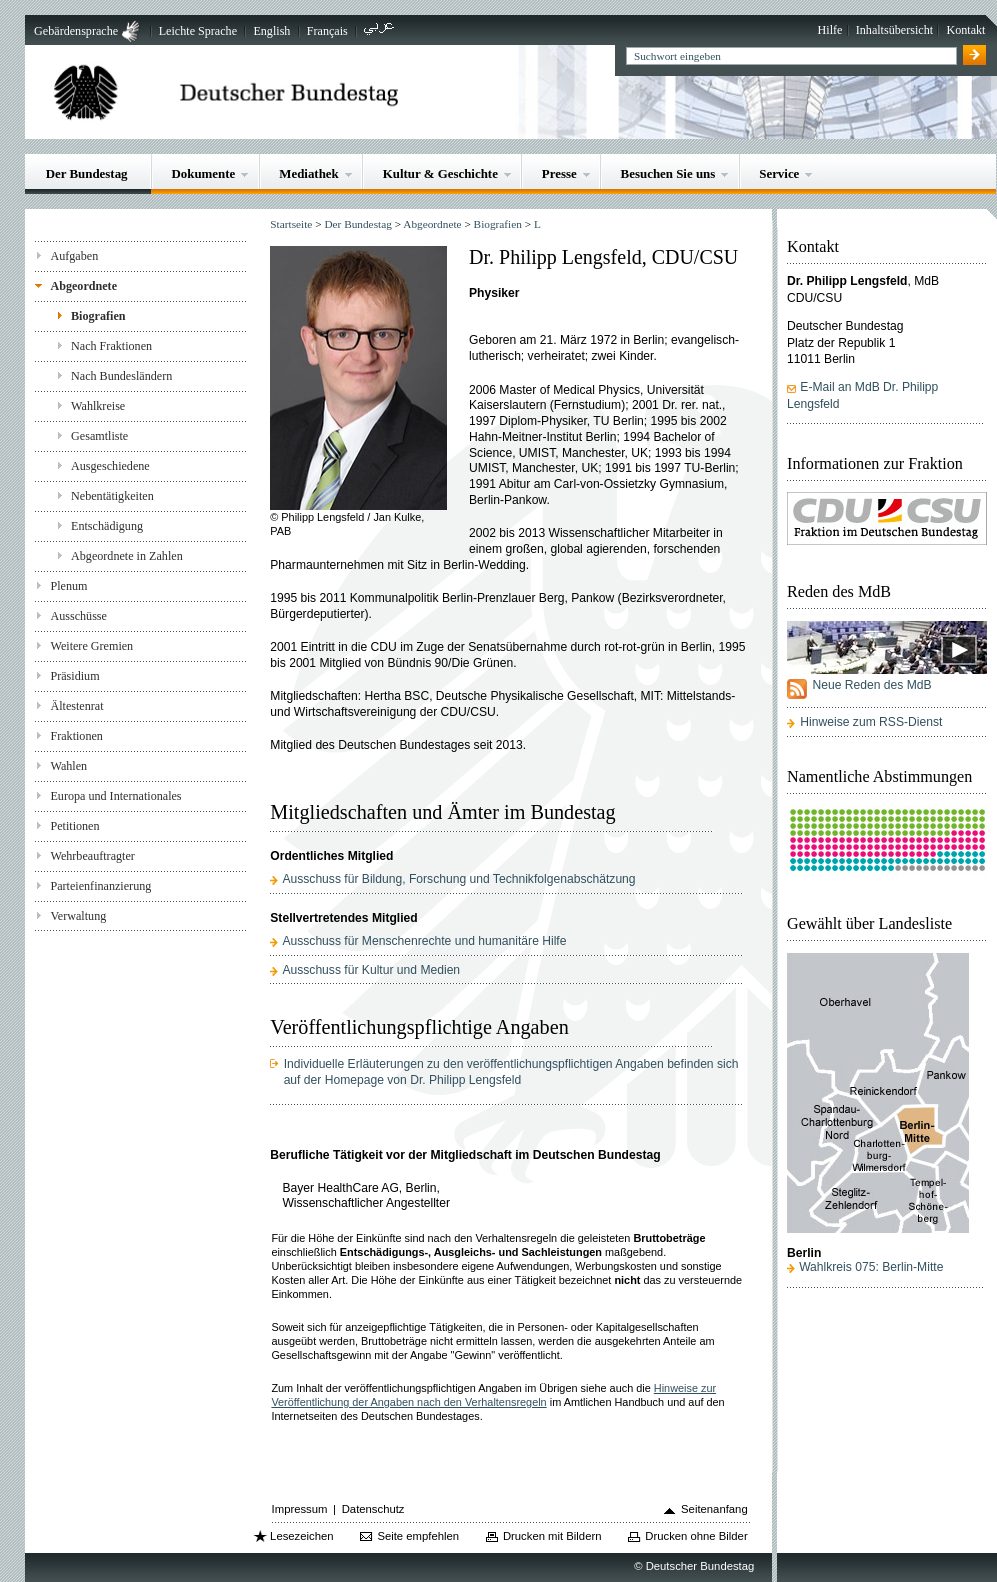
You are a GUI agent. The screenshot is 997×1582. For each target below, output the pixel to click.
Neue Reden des (871, 685)
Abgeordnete (83, 286)
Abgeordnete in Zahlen (127, 556)
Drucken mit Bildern (552, 1536)
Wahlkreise (98, 406)
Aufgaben (74, 256)
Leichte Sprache (198, 31)
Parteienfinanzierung (100, 886)
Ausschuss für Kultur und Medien (371, 970)
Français (327, 31)
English (271, 31)
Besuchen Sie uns (668, 173)
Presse (559, 173)
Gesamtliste (99, 436)
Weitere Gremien (91, 646)
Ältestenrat (76, 706)
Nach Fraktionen (111, 346)
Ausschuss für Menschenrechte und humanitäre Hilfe (424, 941)
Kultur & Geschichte (440, 173)
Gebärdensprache (76, 31)
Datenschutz (373, 1509)
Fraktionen (76, 736)
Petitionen (74, 826)
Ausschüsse (78, 616)
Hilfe (830, 30)
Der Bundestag (87, 173)
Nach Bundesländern (121, 376)
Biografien (98, 316)
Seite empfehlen (418, 1536)
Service (779, 173)
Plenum (68, 586)
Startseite (291, 224)
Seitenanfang (714, 1509)
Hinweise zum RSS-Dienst (871, 722)
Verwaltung (78, 916)
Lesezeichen (301, 1536)
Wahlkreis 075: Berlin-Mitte (871, 1267)
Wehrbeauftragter (92, 856)
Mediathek (309, 173)
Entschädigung (107, 526)
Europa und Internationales (115, 796)
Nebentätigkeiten (112, 496)
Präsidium (74, 676)
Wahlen (68, 766)
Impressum (300, 1509)
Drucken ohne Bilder (696, 1536)
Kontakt (965, 30)
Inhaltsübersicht (894, 30)
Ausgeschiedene (110, 466)
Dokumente (203, 173)
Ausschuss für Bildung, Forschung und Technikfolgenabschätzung (458, 879)
